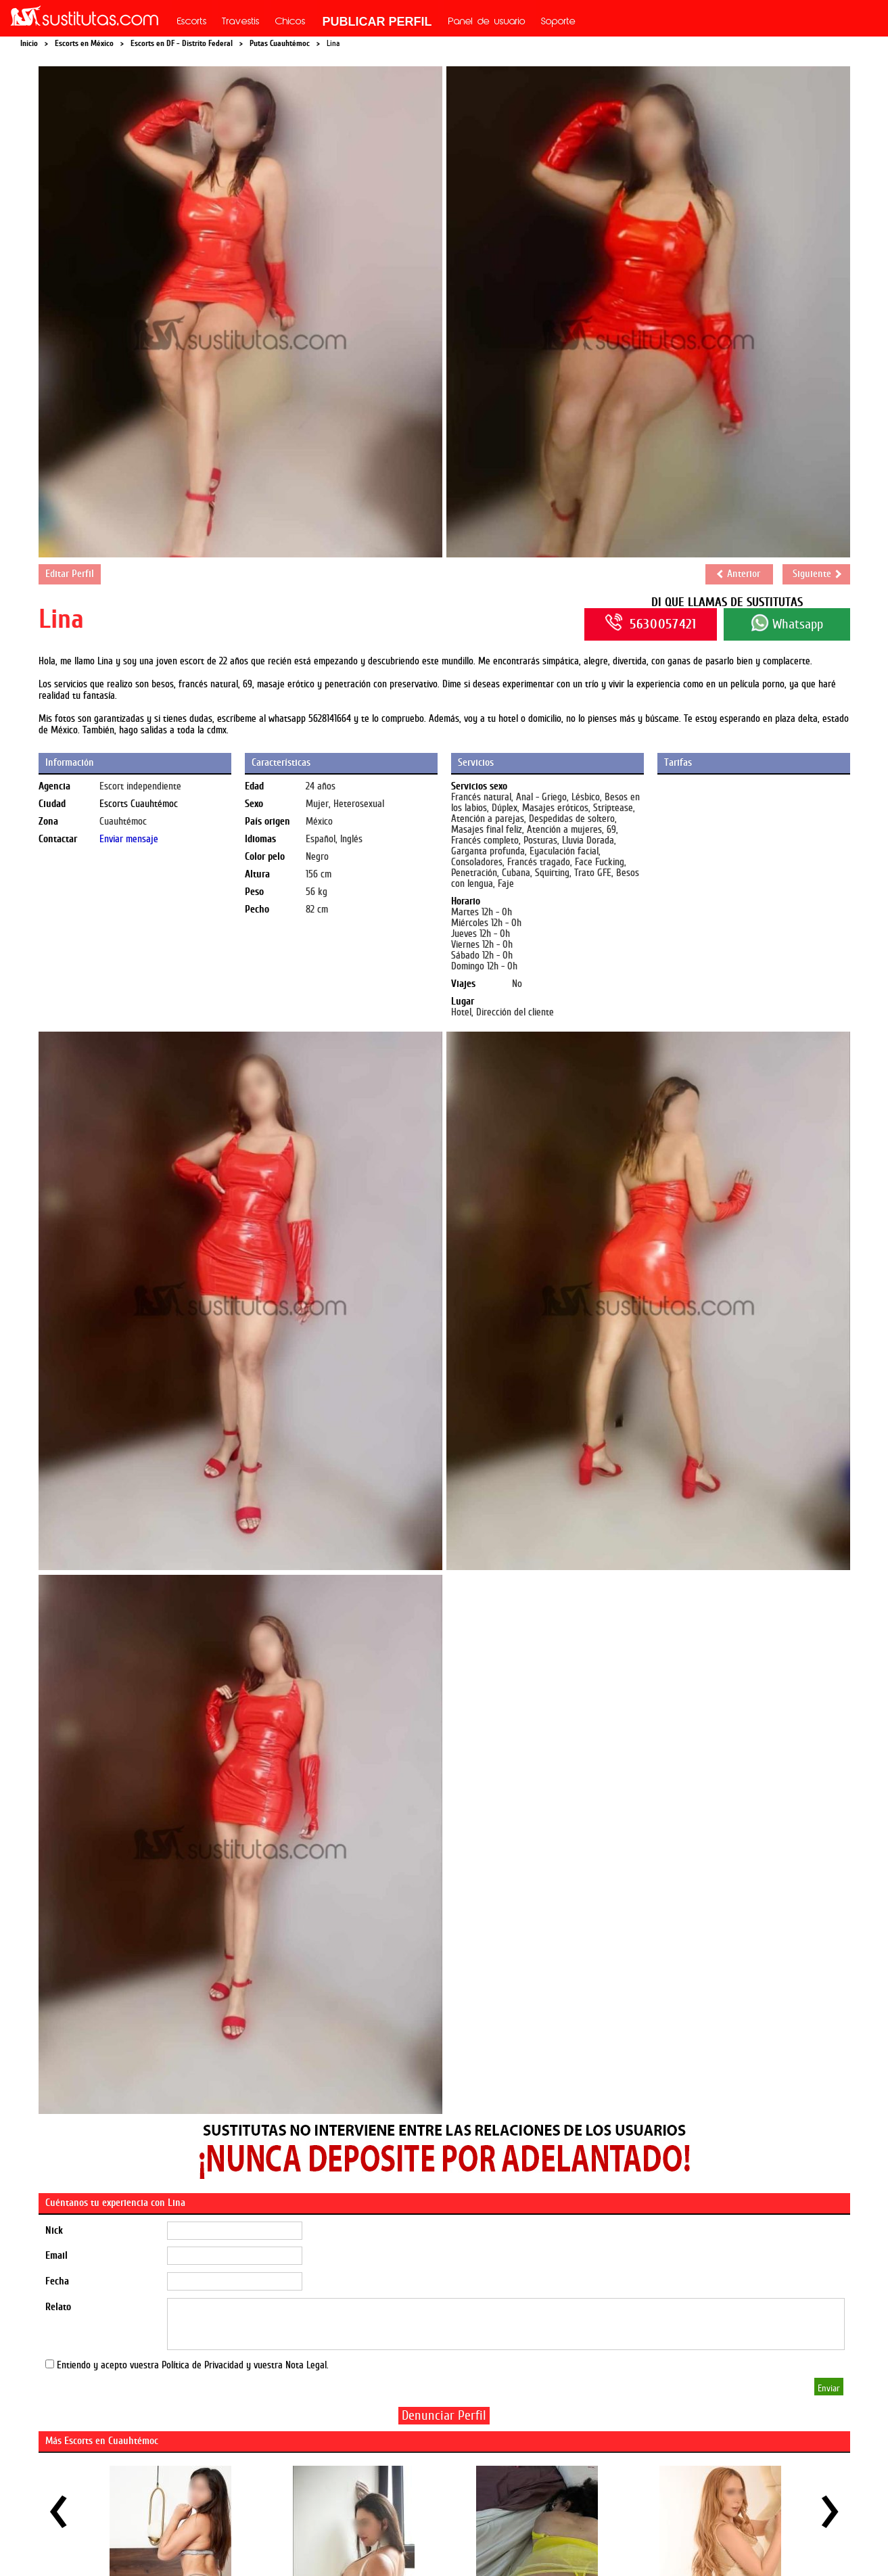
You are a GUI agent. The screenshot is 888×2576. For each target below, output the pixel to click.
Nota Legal (306, 2365)
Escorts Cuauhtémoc (138, 804)
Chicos (290, 22)
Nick (54, 2230)
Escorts (192, 22)
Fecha (57, 2281)
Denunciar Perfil (444, 2415)
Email (56, 2255)
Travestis (241, 22)
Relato (58, 2307)
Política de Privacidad (202, 2365)
